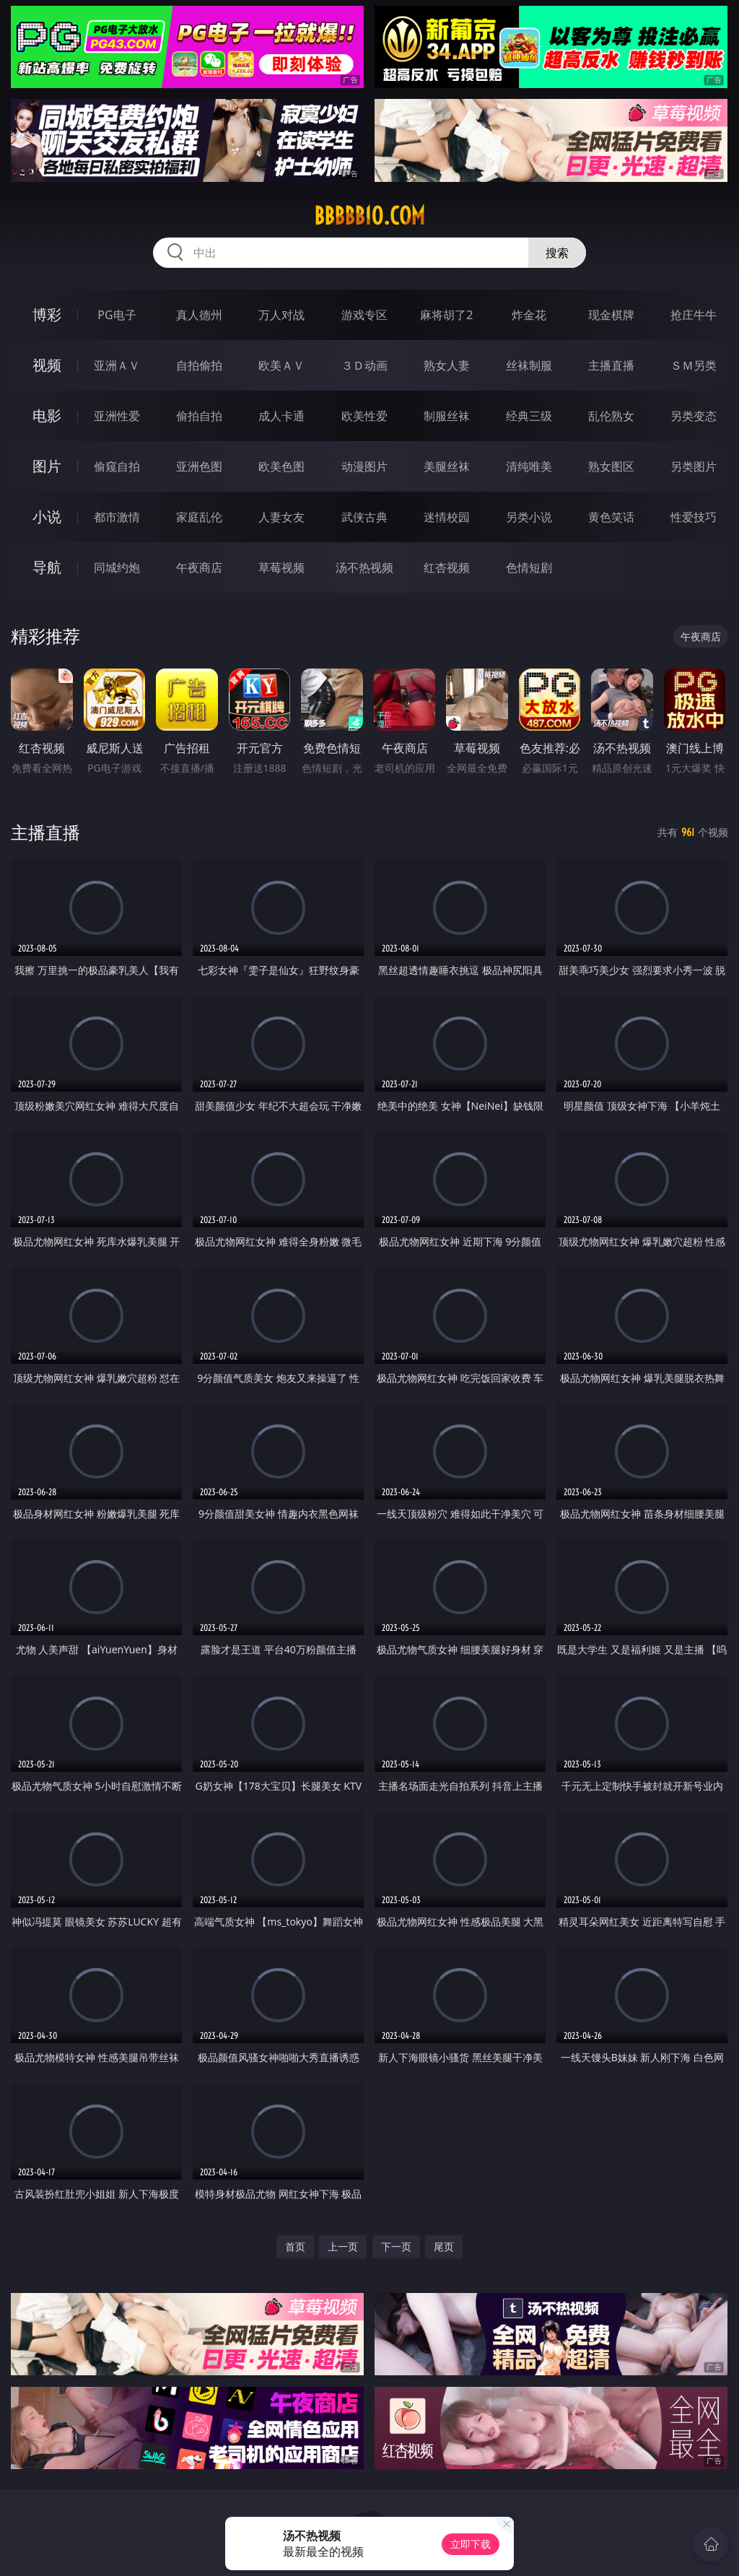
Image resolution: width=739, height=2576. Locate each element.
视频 (46, 365)
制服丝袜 (447, 416)
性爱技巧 (693, 517)
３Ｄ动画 (364, 365)
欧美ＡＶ (281, 365)
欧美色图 (281, 466)
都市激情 (117, 517)
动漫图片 (364, 466)
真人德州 (199, 315)
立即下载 (470, 2544)
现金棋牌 (611, 315)
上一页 (343, 2246)
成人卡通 (281, 416)
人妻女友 (281, 517)
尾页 (444, 2246)
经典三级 (529, 416)
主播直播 (611, 365)
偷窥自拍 (117, 466)
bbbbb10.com (369, 215)
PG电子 (116, 315)
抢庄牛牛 (693, 315)
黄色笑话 (611, 517)
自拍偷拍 (199, 365)
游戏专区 (364, 315)
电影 (46, 415)
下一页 (396, 2246)
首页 (295, 2246)
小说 (46, 516)
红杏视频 (447, 567)
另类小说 (529, 517)
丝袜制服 (529, 365)
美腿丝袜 (447, 466)
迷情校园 (447, 517)
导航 (46, 567)
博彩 (46, 314)
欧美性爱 (364, 416)
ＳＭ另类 (693, 365)
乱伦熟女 (611, 416)
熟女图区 (611, 466)
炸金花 (529, 315)
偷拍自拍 (199, 416)
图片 (46, 466)
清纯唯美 (529, 466)
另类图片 (693, 466)
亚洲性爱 (117, 416)
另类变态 (693, 416)
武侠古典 (364, 517)
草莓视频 (281, 567)
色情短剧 (529, 567)
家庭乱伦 (199, 517)
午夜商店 (199, 567)
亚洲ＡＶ (117, 365)
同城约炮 (117, 567)
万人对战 (281, 315)
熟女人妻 (447, 365)
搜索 (557, 253)
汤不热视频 (364, 567)
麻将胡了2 (446, 315)
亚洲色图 (199, 466)
